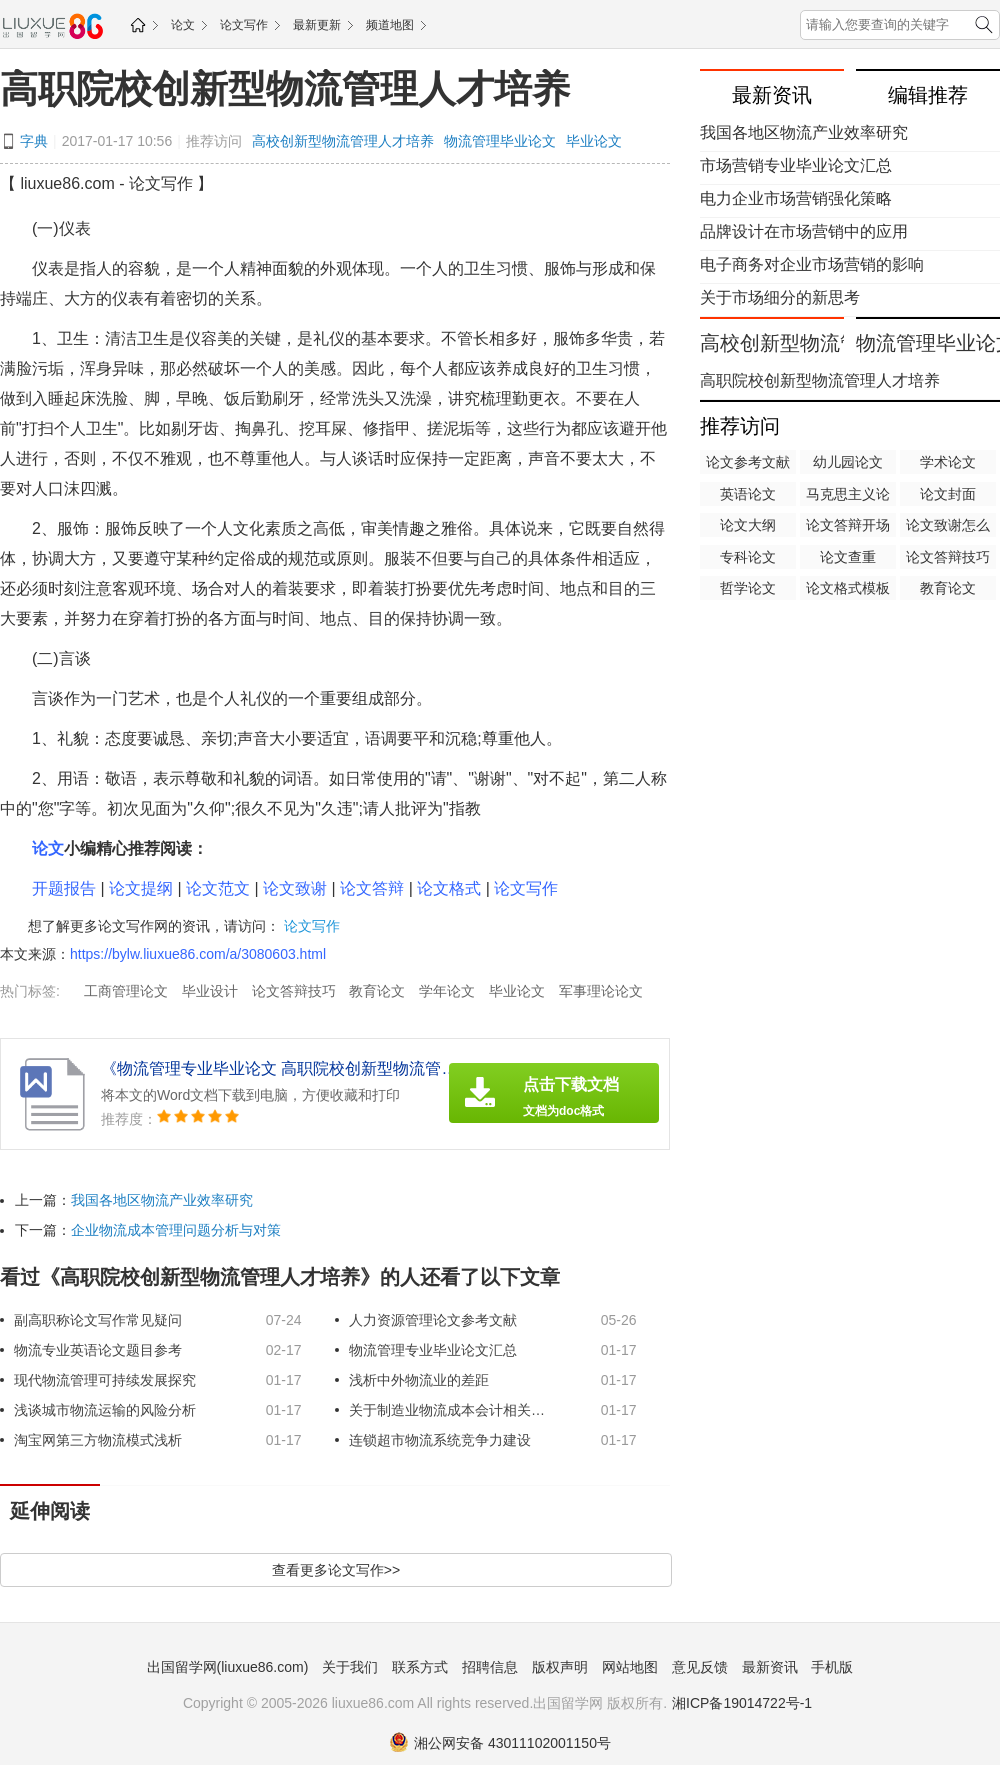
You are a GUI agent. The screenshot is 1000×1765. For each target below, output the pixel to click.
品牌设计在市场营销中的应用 (804, 231)
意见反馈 (700, 1667)
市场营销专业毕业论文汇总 (796, 165)
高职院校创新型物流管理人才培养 (285, 89)
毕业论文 (594, 141)
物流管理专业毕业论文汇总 (433, 1350)
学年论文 (447, 991)
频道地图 (390, 25)
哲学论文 (748, 588)
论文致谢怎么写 (948, 527)
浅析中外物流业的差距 (419, 1380)
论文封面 (948, 494)
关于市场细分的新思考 (780, 297)
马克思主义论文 (848, 496)
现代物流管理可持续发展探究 (105, 1380)
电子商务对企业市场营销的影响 (812, 264)
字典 (34, 141)
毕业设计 (210, 991)
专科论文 (748, 557)
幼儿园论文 (848, 462)
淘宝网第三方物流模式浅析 (98, 1440)
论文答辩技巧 (294, 991)
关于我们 (350, 1667)
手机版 (832, 1667)
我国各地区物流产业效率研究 (162, 1200)
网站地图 (630, 1667)
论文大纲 (748, 525)
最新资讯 (770, 1667)
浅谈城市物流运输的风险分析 (105, 1410)
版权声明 (560, 1667)
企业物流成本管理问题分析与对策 (176, 1230)
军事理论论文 (601, 991)
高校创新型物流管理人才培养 (343, 141)
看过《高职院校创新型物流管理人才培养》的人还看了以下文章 (280, 1277)
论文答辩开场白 (848, 527)
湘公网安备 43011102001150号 (500, 1743)
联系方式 (420, 1667)
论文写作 (244, 25)
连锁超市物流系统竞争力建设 (440, 1440)
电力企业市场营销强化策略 (796, 198)
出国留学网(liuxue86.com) (228, 1667)
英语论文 (748, 494)
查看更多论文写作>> (336, 1570)
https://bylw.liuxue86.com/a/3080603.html (198, 954)
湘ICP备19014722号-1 (742, 1703)
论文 (183, 25)
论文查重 (848, 557)
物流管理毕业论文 (500, 141)
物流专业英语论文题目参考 (98, 1350)
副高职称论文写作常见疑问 (98, 1320)
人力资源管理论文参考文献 (433, 1320)
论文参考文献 (748, 462)
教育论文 (377, 991)
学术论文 (948, 462)
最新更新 (317, 25)
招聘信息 (490, 1667)
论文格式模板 (848, 588)
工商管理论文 (126, 991)
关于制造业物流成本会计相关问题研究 (449, 1410)
